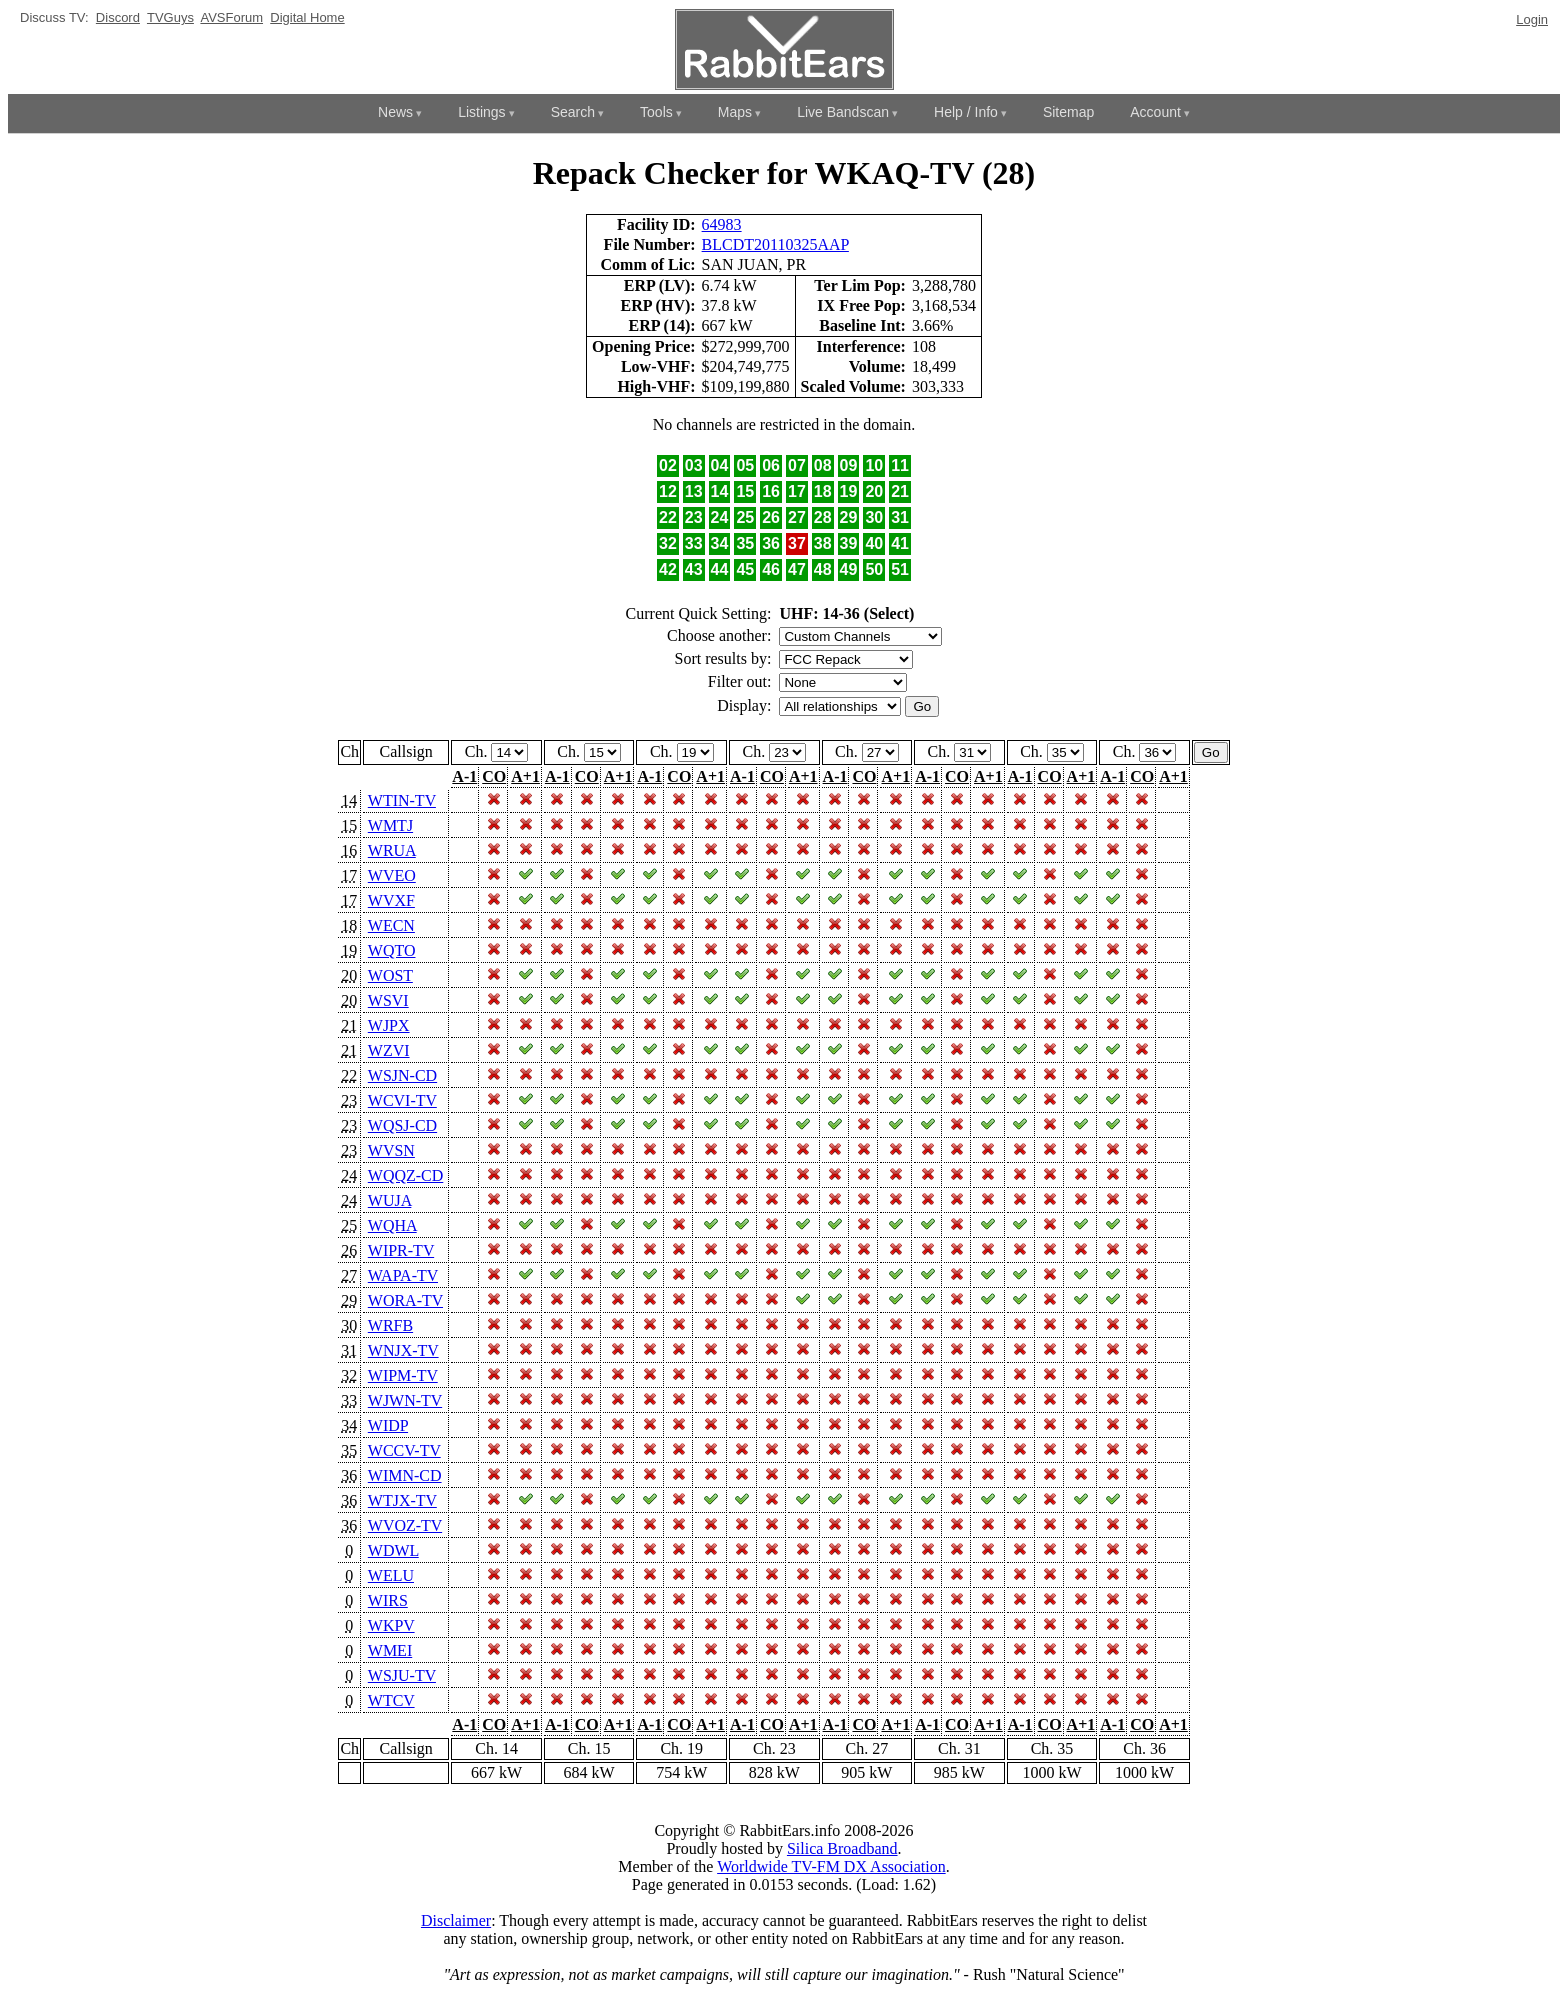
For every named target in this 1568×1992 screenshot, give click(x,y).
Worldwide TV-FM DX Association (831, 1866)
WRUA (392, 850)
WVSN (391, 1150)
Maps (735, 112)
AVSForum (231, 17)
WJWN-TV (405, 1400)
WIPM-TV (403, 1375)
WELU (391, 1575)
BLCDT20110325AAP (775, 244)
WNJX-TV (403, 1350)
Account (1155, 112)
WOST (390, 975)
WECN (391, 925)
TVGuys (170, 17)
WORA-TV (405, 1300)
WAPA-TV (403, 1275)
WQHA (392, 1225)
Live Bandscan (843, 112)
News (395, 112)
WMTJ (390, 825)
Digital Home (307, 17)
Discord (118, 17)
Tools (656, 112)
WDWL (393, 1550)
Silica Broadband (842, 1848)
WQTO (392, 950)
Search (573, 112)
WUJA (390, 1200)
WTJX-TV (402, 1500)
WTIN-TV (402, 800)
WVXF (391, 900)
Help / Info (966, 112)
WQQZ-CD (406, 1175)
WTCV (391, 1700)
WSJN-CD (402, 1075)
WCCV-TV (404, 1450)
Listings (481, 112)
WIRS (388, 1600)
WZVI (389, 1050)
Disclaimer (456, 1920)
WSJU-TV (402, 1675)
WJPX (389, 1025)
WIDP (388, 1425)
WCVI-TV (402, 1100)
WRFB (390, 1325)
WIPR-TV (401, 1250)
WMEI (390, 1650)
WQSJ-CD (402, 1125)
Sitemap (1068, 112)
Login (1532, 19)
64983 (722, 224)
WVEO (392, 875)
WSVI (388, 1000)
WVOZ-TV (405, 1525)
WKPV (391, 1625)
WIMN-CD (405, 1475)
